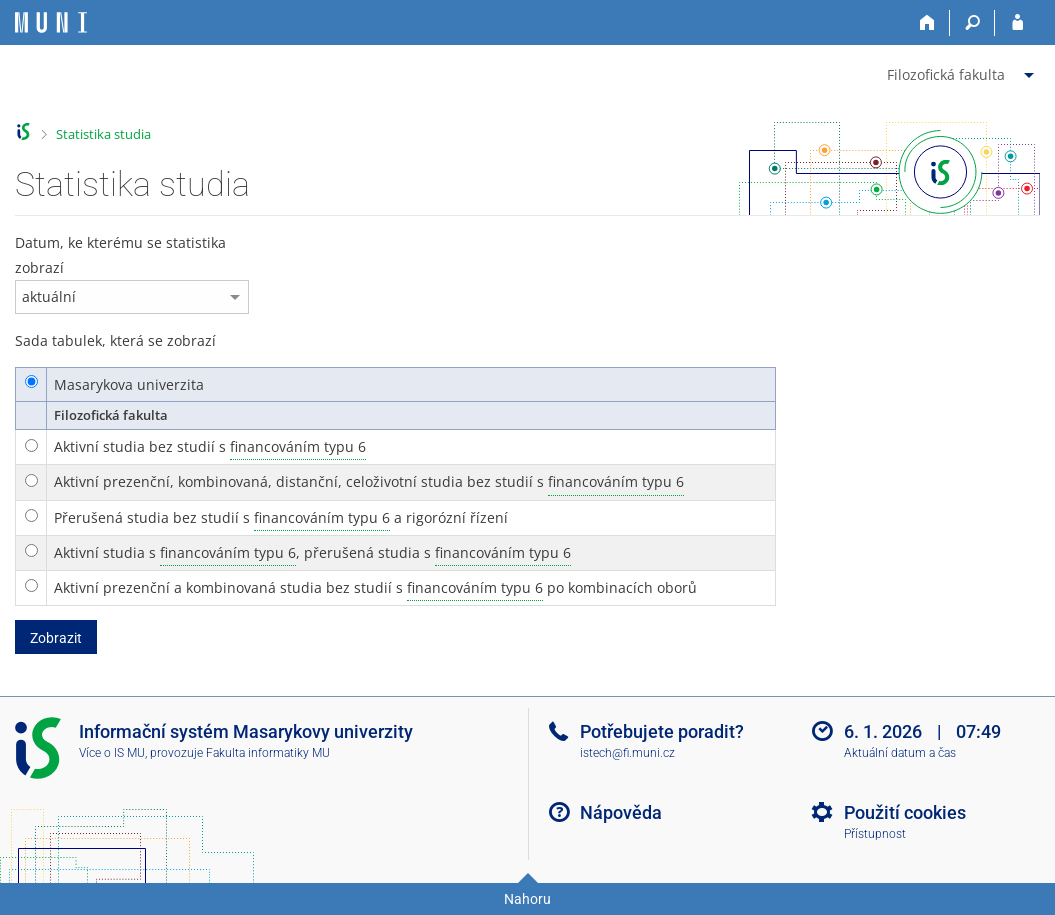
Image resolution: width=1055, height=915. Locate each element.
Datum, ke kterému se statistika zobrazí (120, 255)
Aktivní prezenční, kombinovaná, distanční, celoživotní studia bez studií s (369, 482)
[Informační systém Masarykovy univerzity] (51, 22)
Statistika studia (103, 134)
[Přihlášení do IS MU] (1017, 23)
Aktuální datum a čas (900, 753)
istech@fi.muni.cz (627, 753)
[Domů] (927, 23)
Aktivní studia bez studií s (210, 447)
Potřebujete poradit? (662, 731)
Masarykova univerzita (129, 384)
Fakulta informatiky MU (268, 753)
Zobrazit (56, 638)
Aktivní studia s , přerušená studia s (312, 553)
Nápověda (621, 812)
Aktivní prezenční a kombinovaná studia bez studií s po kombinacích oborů (375, 588)
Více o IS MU (112, 753)
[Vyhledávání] (972, 23)
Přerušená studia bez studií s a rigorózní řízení (281, 518)
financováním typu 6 (298, 446)
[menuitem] (963, 71)
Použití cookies (905, 812)
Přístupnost (875, 834)
